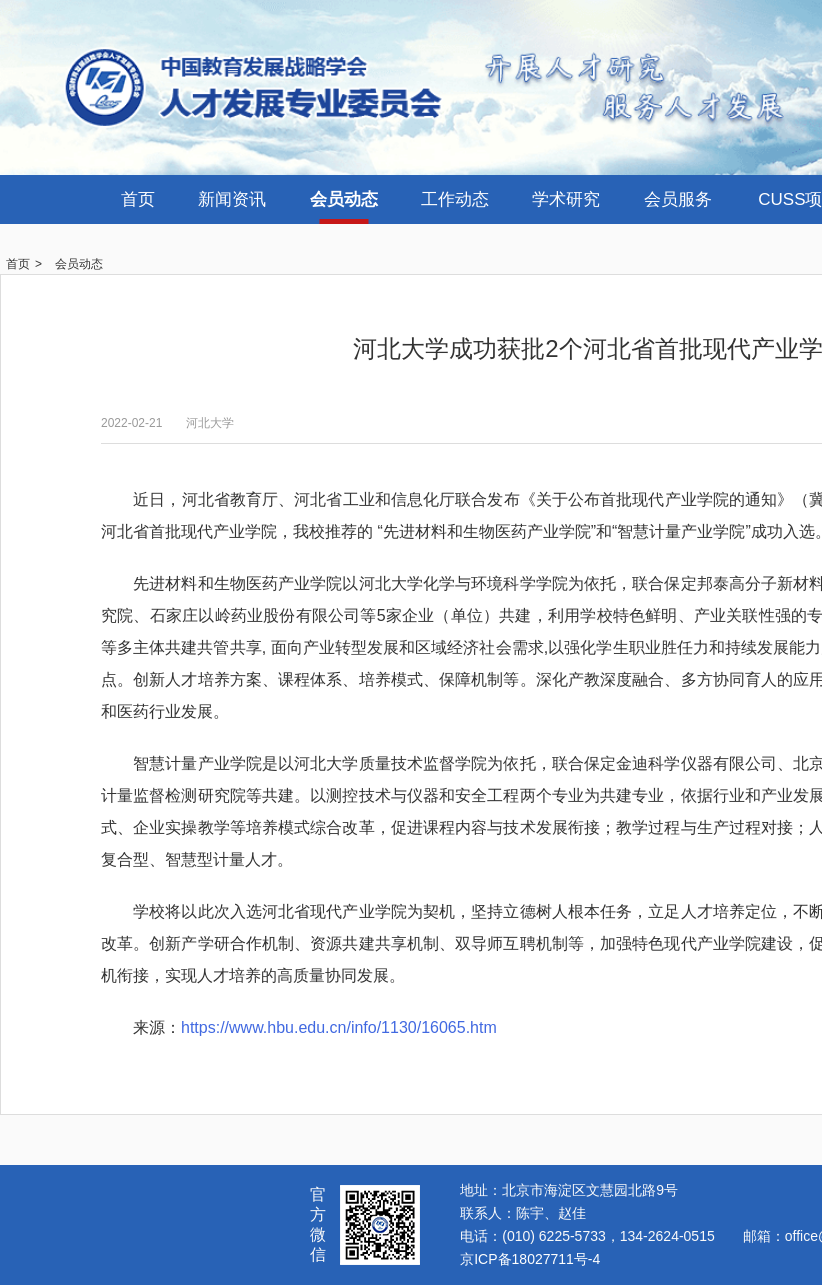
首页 (138, 199)
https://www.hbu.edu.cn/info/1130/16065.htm (339, 1027)
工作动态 (455, 199)
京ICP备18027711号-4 (530, 1259)
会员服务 (678, 199)
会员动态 (344, 199)
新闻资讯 (232, 199)
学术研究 (566, 199)
